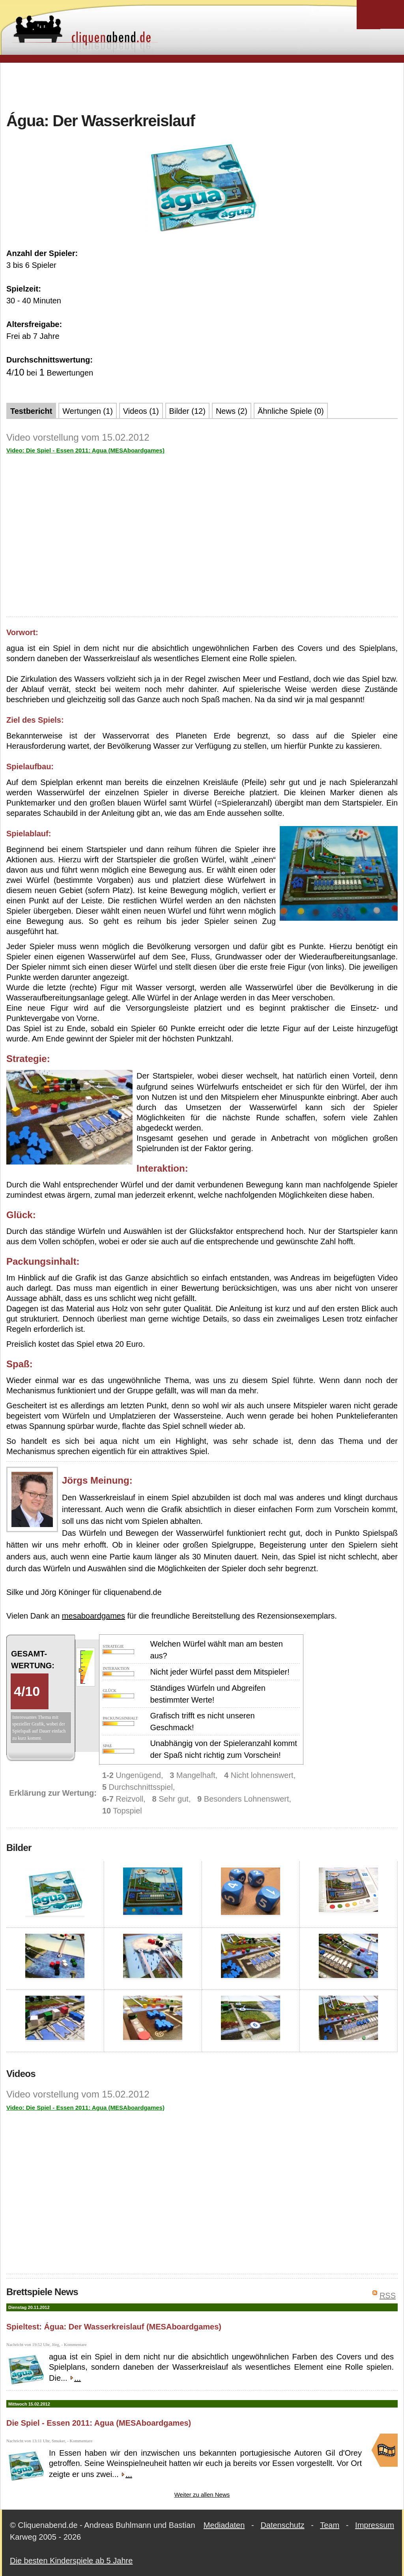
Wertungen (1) (87, 411)
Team (329, 2525)
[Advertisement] (202, 86)
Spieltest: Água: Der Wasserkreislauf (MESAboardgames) (113, 2326)
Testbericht (31, 411)
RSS (388, 2295)
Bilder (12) (187, 411)
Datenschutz (282, 2525)
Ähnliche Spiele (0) (291, 411)
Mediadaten (224, 2525)
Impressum (374, 2525)
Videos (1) (141, 411)
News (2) (231, 411)
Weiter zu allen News (202, 2494)
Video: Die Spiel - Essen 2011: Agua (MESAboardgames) (85, 450)
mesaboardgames (93, 1615)
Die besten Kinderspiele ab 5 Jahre (71, 2560)
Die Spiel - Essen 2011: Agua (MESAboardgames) (98, 2423)
